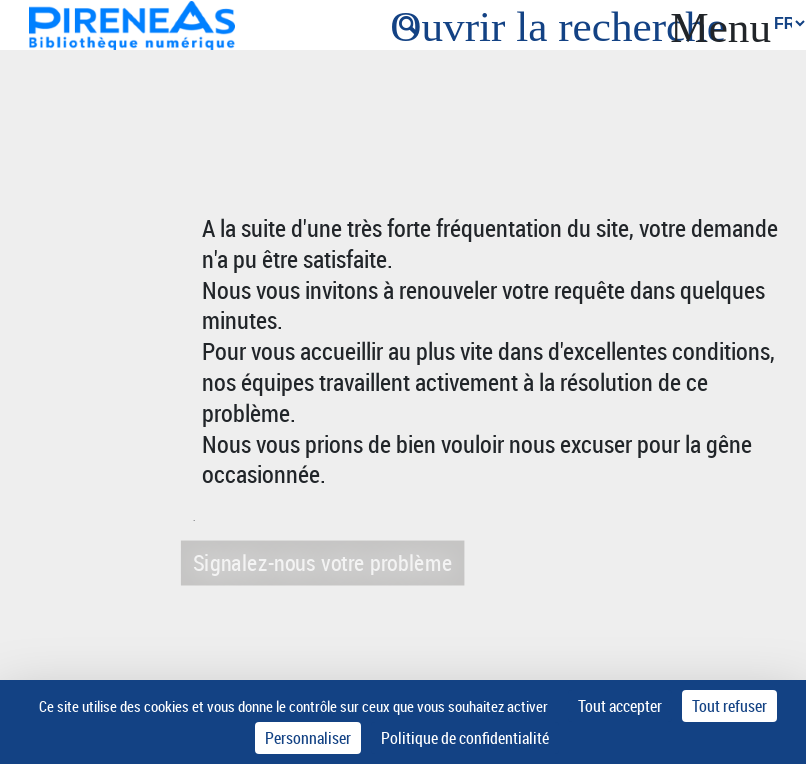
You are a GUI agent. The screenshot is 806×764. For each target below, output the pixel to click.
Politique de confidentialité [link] (465, 738)
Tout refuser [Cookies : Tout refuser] (729, 706)
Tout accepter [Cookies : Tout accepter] (620, 706)
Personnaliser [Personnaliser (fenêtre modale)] (308, 738)
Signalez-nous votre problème (320, 562)
